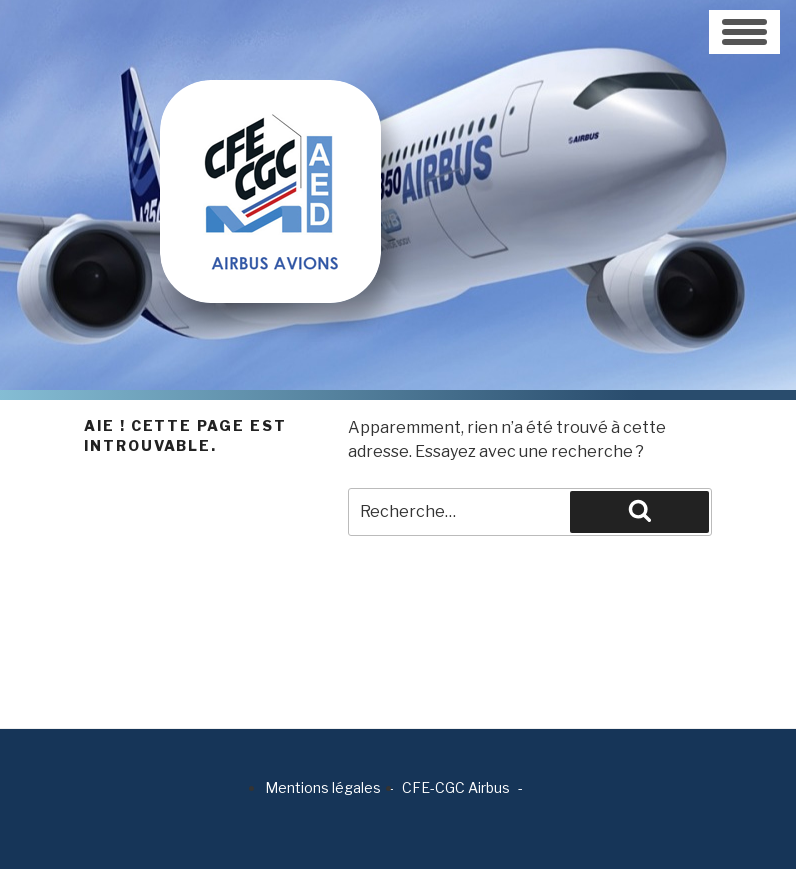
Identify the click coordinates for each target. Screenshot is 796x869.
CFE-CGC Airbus (456, 787)
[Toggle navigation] (744, 32)
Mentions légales (323, 787)
